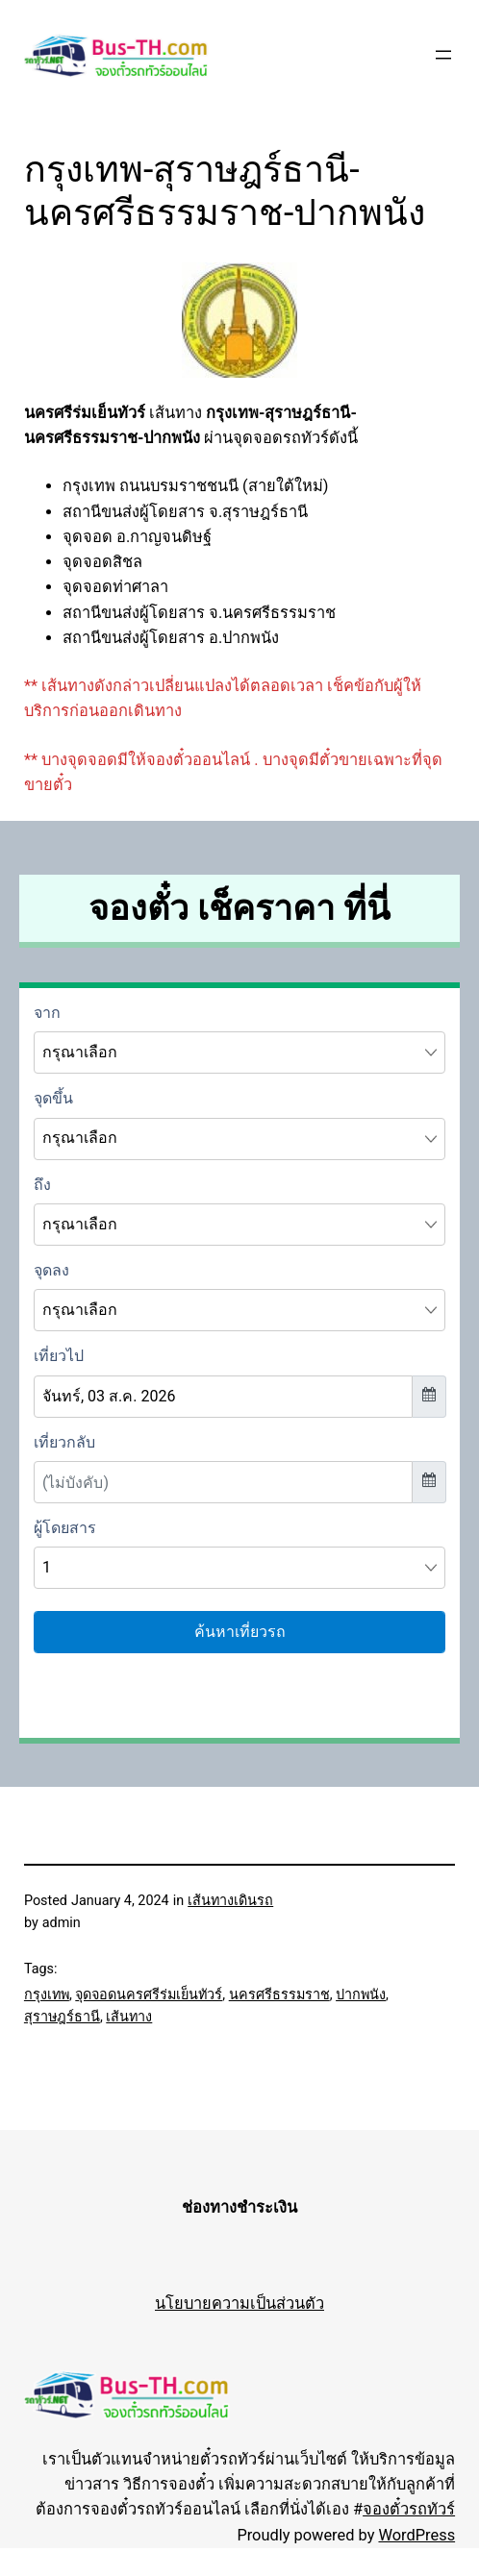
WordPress (416, 2535)
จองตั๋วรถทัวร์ (409, 2509)
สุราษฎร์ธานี (62, 2017)
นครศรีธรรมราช (279, 1995)
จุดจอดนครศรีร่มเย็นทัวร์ (148, 1995)
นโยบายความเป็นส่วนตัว (239, 2303)
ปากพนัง (361, 1995)
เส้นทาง (129, 2017)
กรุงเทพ (46, 1995)
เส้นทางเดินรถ (230, 1901)
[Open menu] (443, 54)
